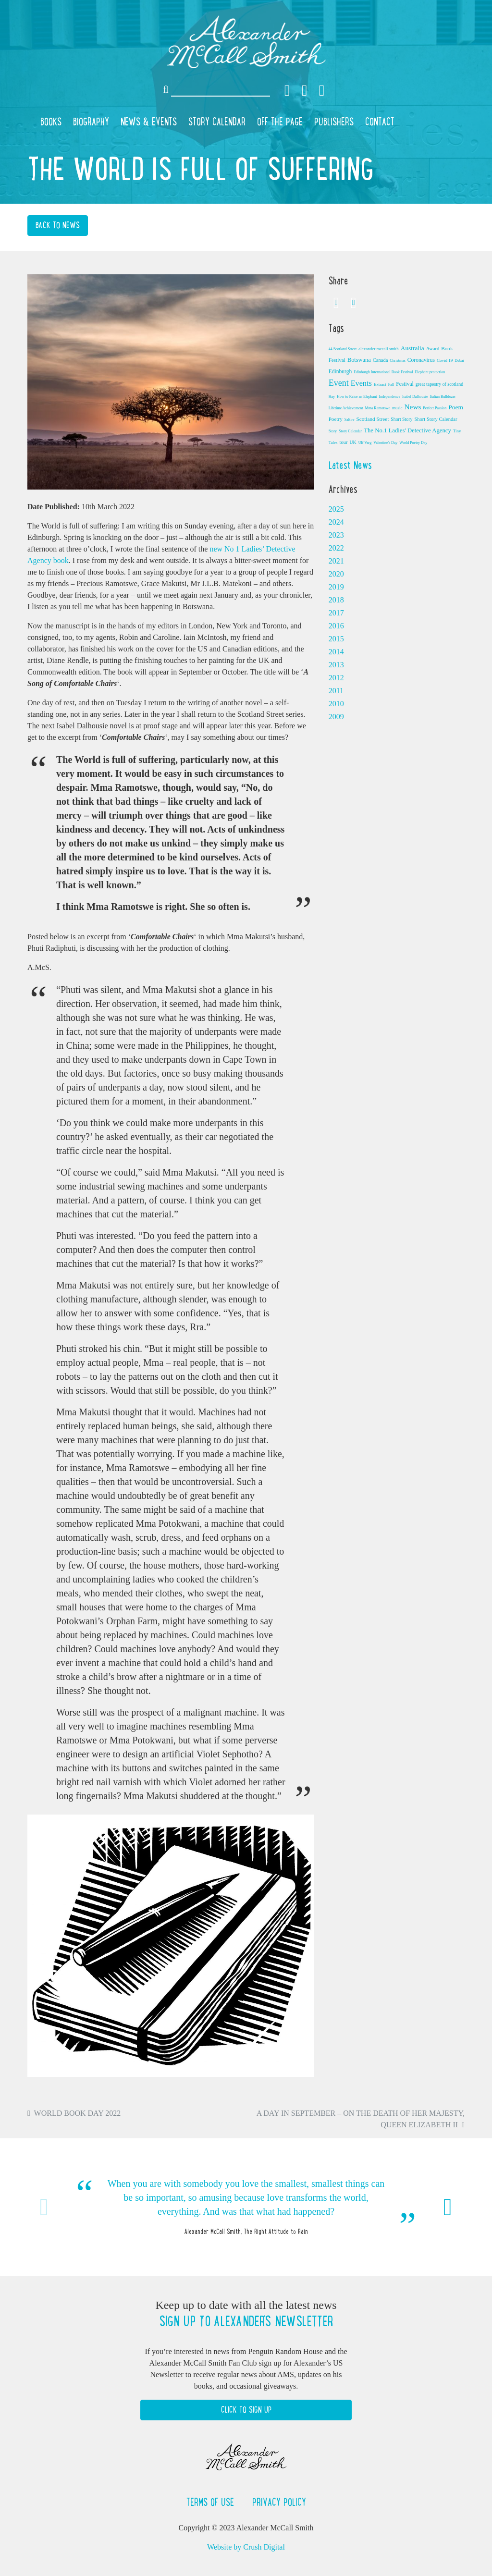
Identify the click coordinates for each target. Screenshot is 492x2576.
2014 (336, 652)
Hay (332, 396)
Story (333, 431)
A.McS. (39, 967)
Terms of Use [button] (211, 2502)
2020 (336, 574)
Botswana (359, 359)
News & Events (149, 121)
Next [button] (448, 2207)
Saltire (349, 419)
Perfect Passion (434, 408)
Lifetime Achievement (346, 408)
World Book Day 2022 (77, 2113)
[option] (246, 2207)
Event (339, 383)
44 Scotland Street (343, 349)
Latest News (350, 465)
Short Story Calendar (435, 419)
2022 (336, 548)
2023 (336, 535)
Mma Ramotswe (377, 408)
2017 (336, 613)
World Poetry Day (413, 443)
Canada (380, 360)
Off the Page (280, 121)
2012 (336, 678)
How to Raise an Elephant (357, 396)
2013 (336, 665)
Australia (412, 348)
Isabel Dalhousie (415, 396)
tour (344, 442)
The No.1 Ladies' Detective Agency (407, 430)
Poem (455, 407)
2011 (336, 691)
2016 (336, 626)
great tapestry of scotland (439, 384)
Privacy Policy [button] (279, 2502)
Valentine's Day (385, 443)
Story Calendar (217, 121)
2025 (336, 509)
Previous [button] (44, 2207)
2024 (336, 522)
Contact (379, 121)
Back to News (58, 225)
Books (51, 121)
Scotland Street (373, 419)
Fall (391, 384)
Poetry (336, 419)
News (413, 407)
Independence (389, 396)
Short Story (401, 419)
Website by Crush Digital (246, 2547)
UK (353, 442)
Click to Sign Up (246, 2410)
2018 (336, 600)
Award (433, 348)
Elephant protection (430, 372)
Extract (380, 384)
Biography (91, 121)
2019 (336, 587)
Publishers (334, 121)
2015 (336, 639)
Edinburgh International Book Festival (383, 372)
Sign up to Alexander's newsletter (246, 2321)
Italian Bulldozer (443, 396)
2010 (336, 703)
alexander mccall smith (378, 348)
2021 (336, 561)
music (397, 407)
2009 (336, 716)
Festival (405, 384)
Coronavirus (421, 360)
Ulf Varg (364, 443)
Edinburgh (340, 371)
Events (361, 383)
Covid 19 (445, 360)
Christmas (397, 360)
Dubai (459, 360)
